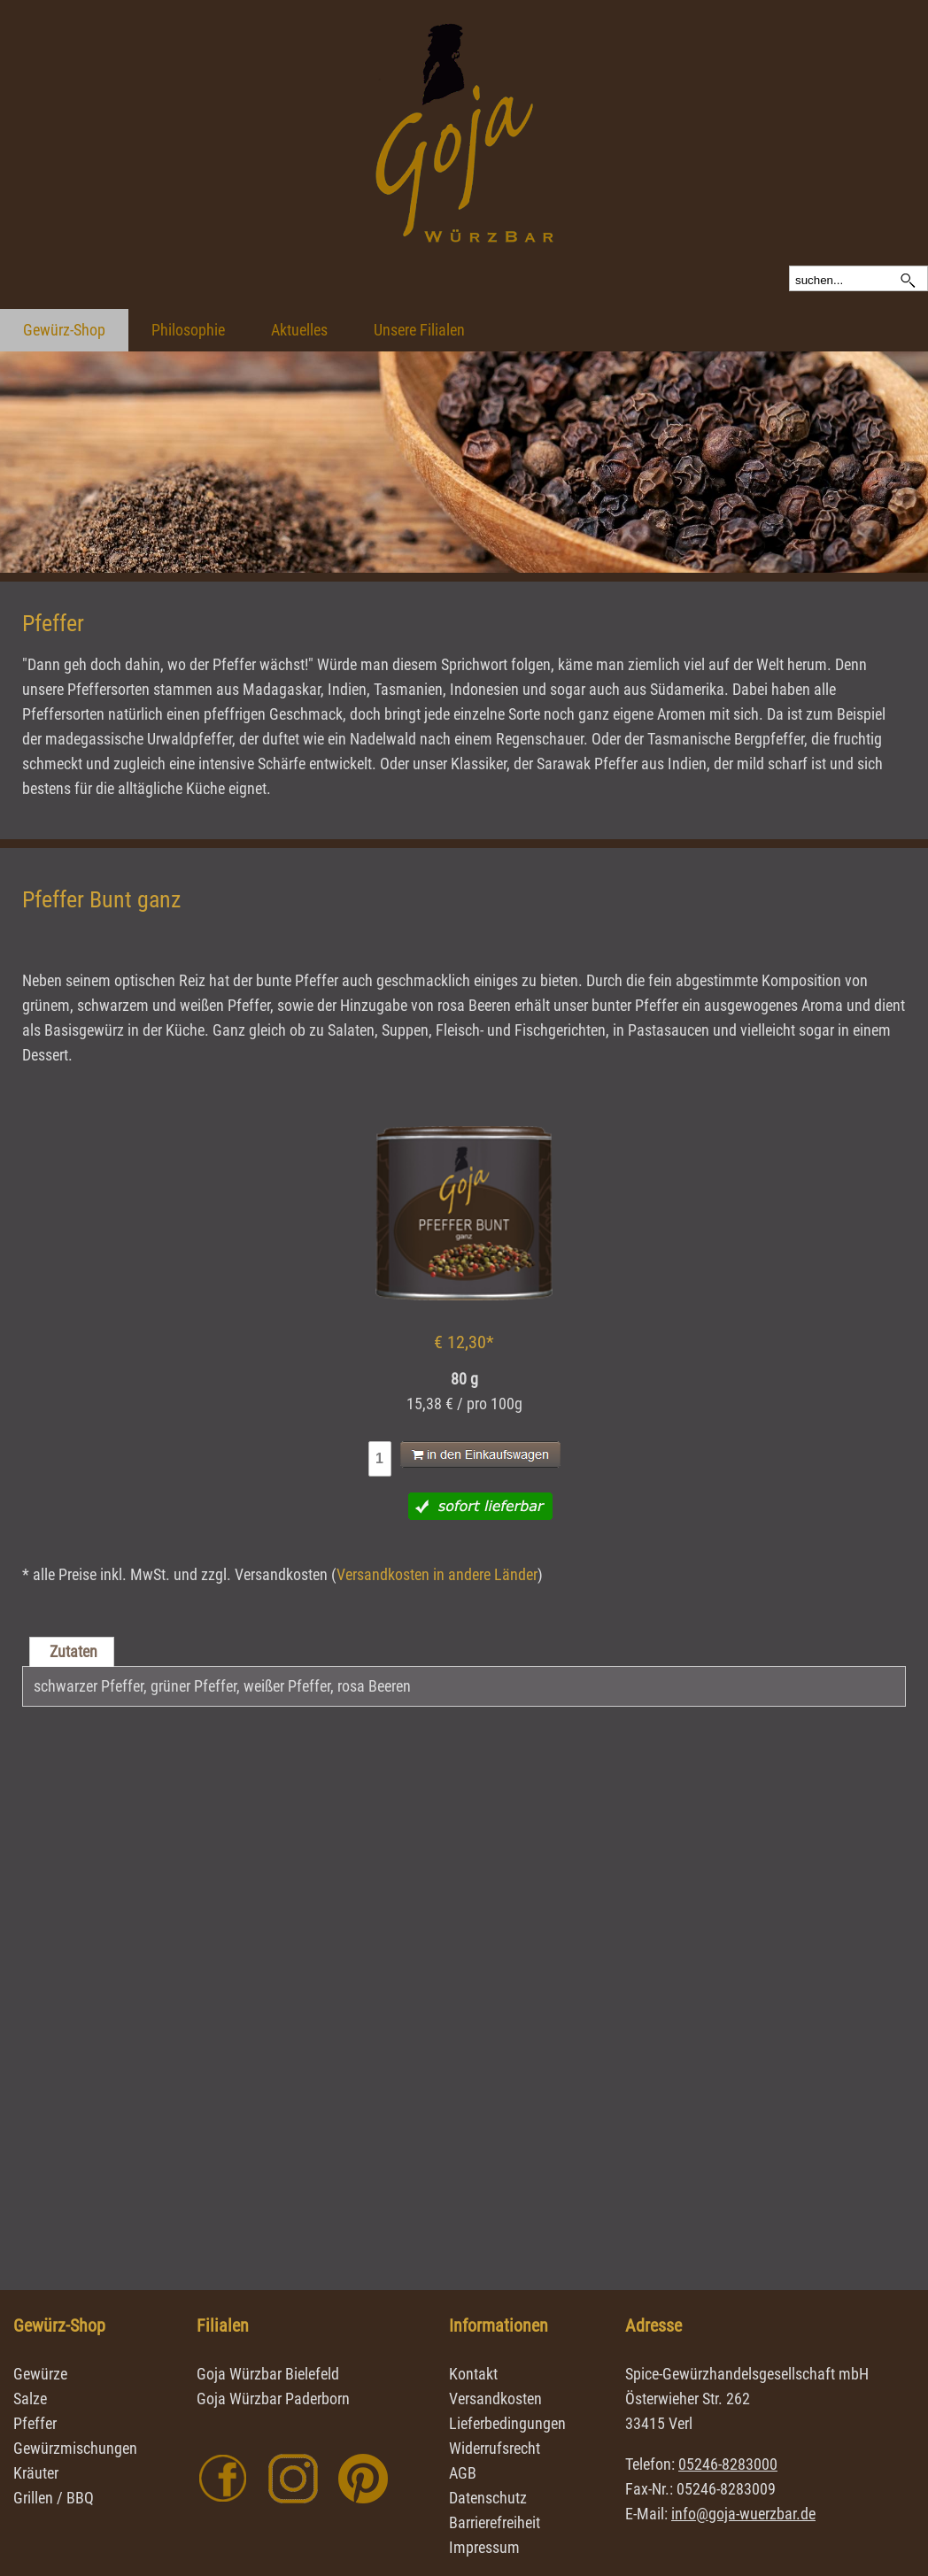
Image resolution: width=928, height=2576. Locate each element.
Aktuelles (299, 329)
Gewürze (40, 2373)
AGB (462, 2473)
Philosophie (188, 329)
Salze (30, 2398)
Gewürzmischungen (75, 2448)
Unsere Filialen (419, 329)
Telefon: (701, 2464)
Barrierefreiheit (494, 2522)
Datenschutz (488, 2497)
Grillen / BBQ (53, 2497)
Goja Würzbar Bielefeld (268, 2373)
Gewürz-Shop (64, 329)
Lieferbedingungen (507, 2423)
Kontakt (473, 2373)
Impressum (484, 2547)
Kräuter (35, 2473)
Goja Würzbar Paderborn (273, 2398)
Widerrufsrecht (494, 2448)
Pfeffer (35, 2423)
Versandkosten (495, 2398)
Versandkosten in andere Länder (436, 1574)
